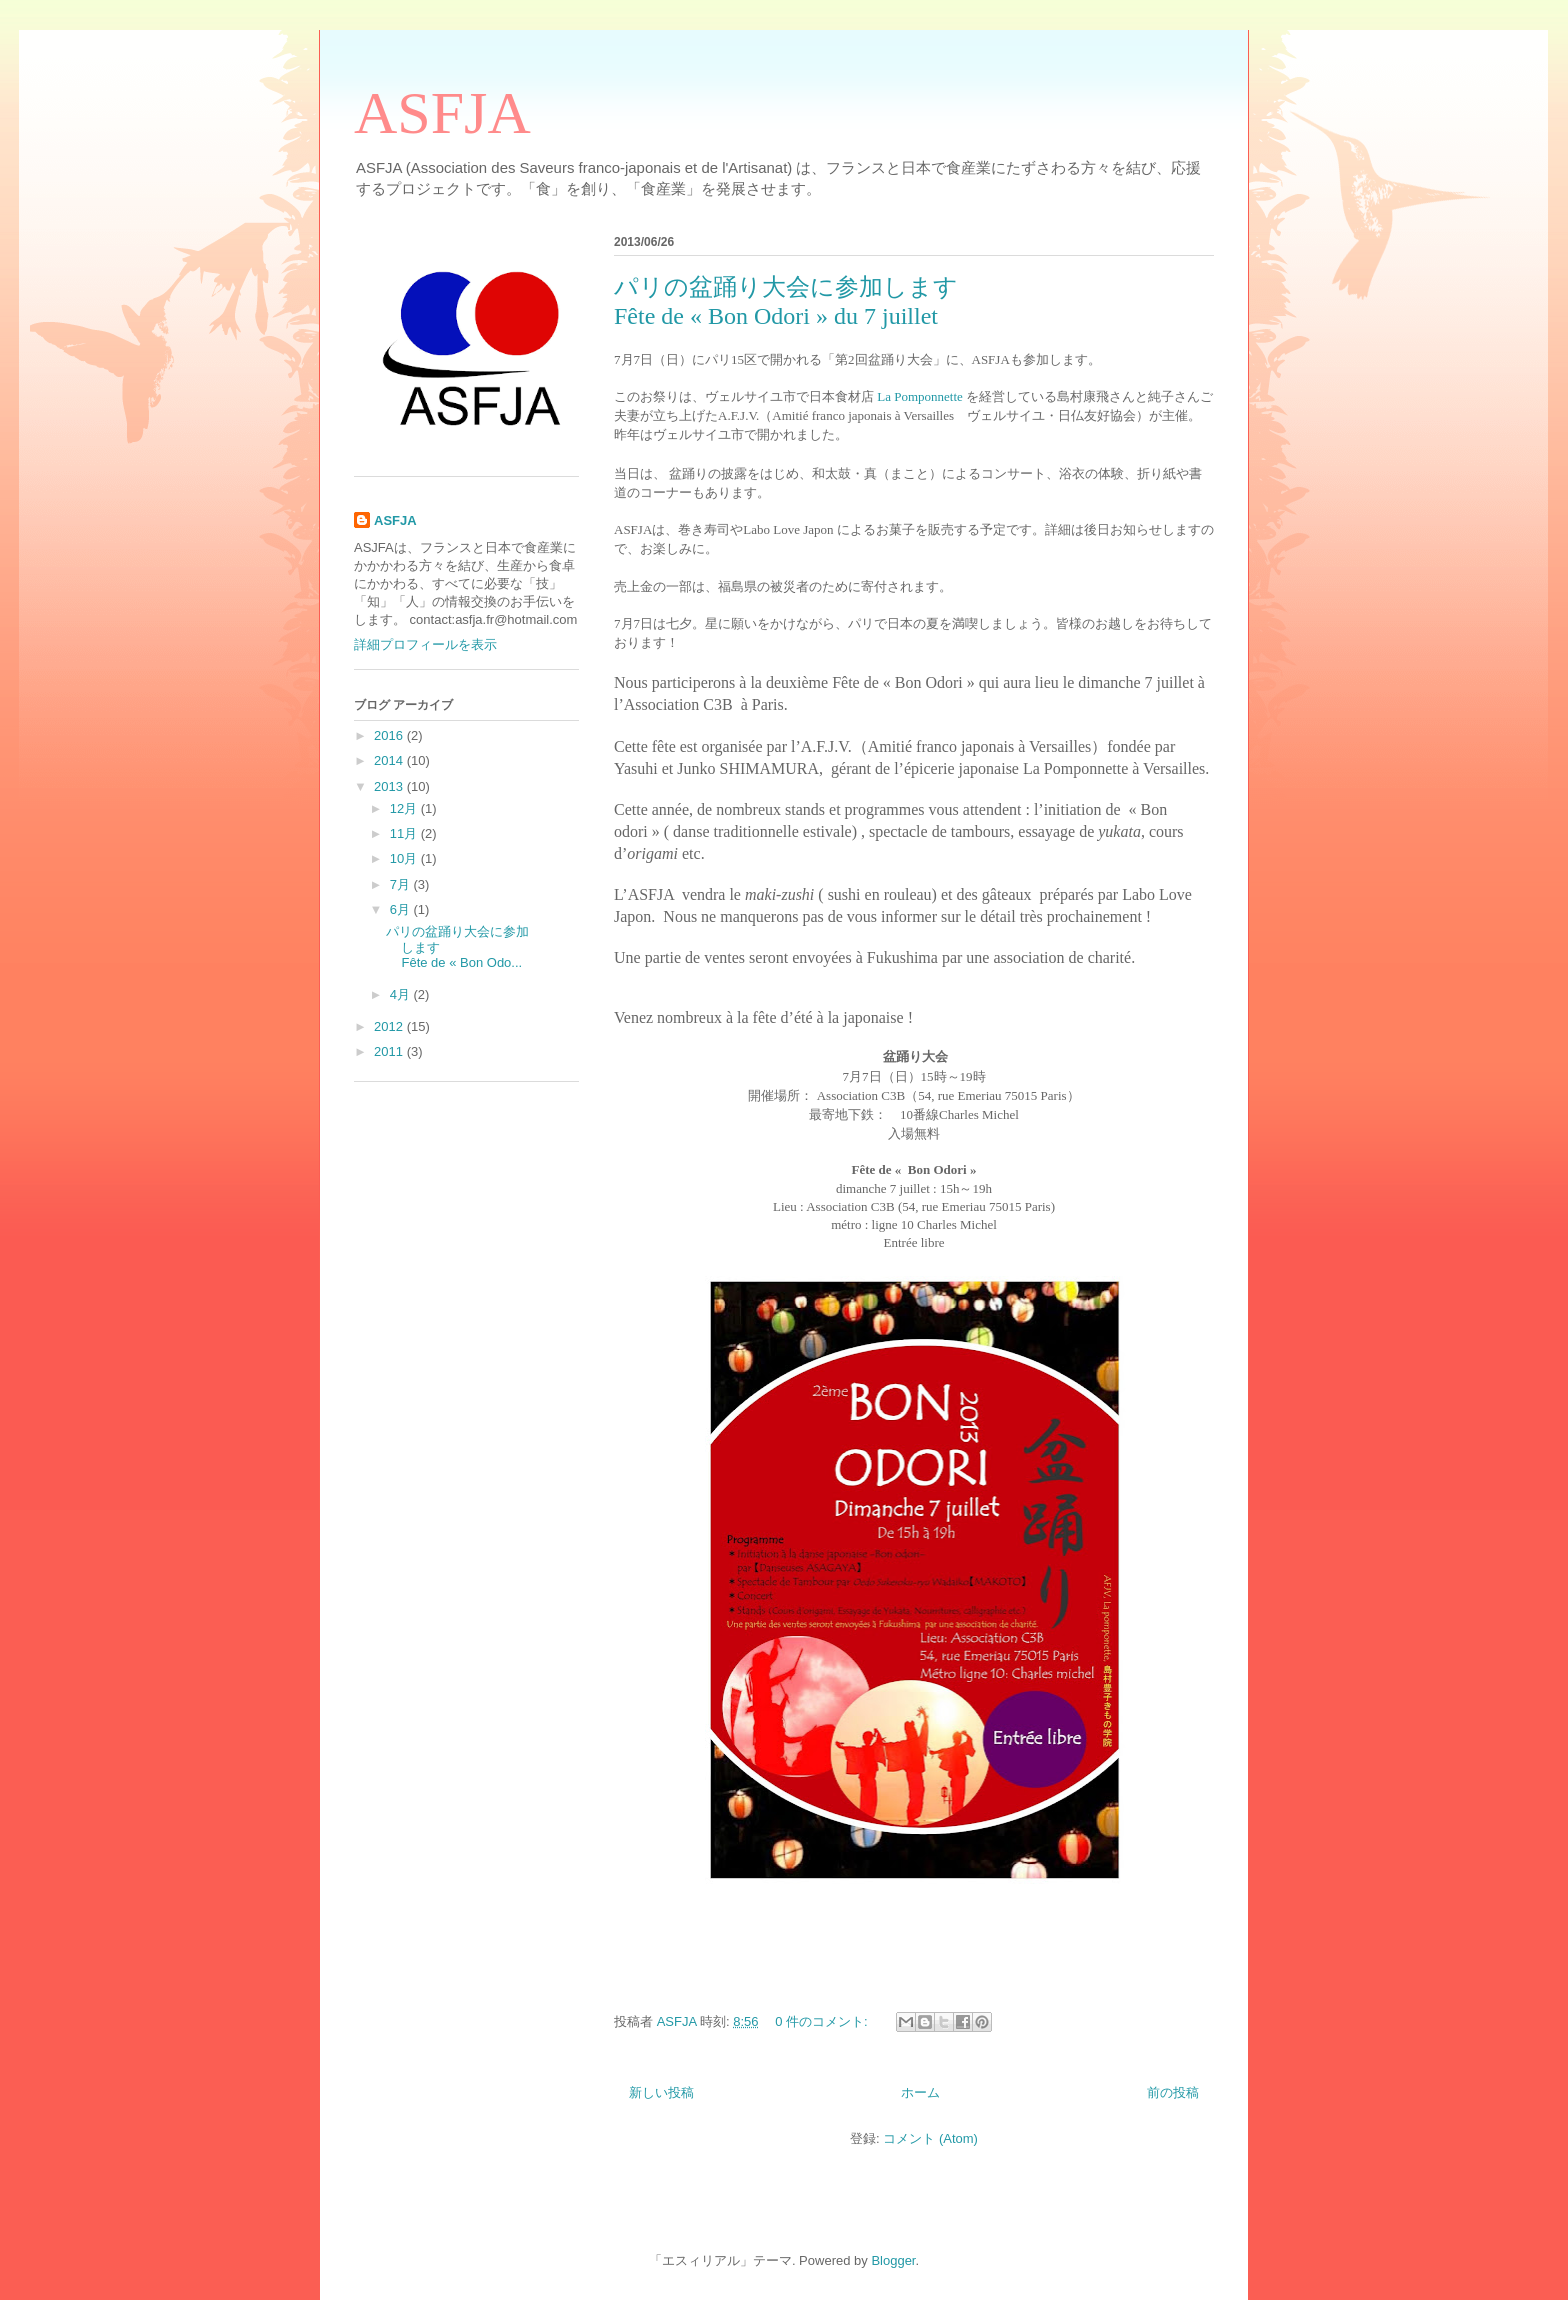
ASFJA (442, 113)
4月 (402, 994)
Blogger (893, 2260)
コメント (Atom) (930, 2138)
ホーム (920, 2092)
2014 (390, 760)
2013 (390, 786)
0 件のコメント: (823, 2021)
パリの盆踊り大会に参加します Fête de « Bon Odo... (530, 947)
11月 (405, 833)
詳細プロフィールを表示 (425, 644)
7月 (402, 884)
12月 (405, 808)
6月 (402, 909)
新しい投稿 (661, 2092)
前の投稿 (1173, 2092)
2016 (390, 735)
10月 (405, 858)
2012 (390, 1026)
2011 (390, 1051)
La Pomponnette (920, 396)
